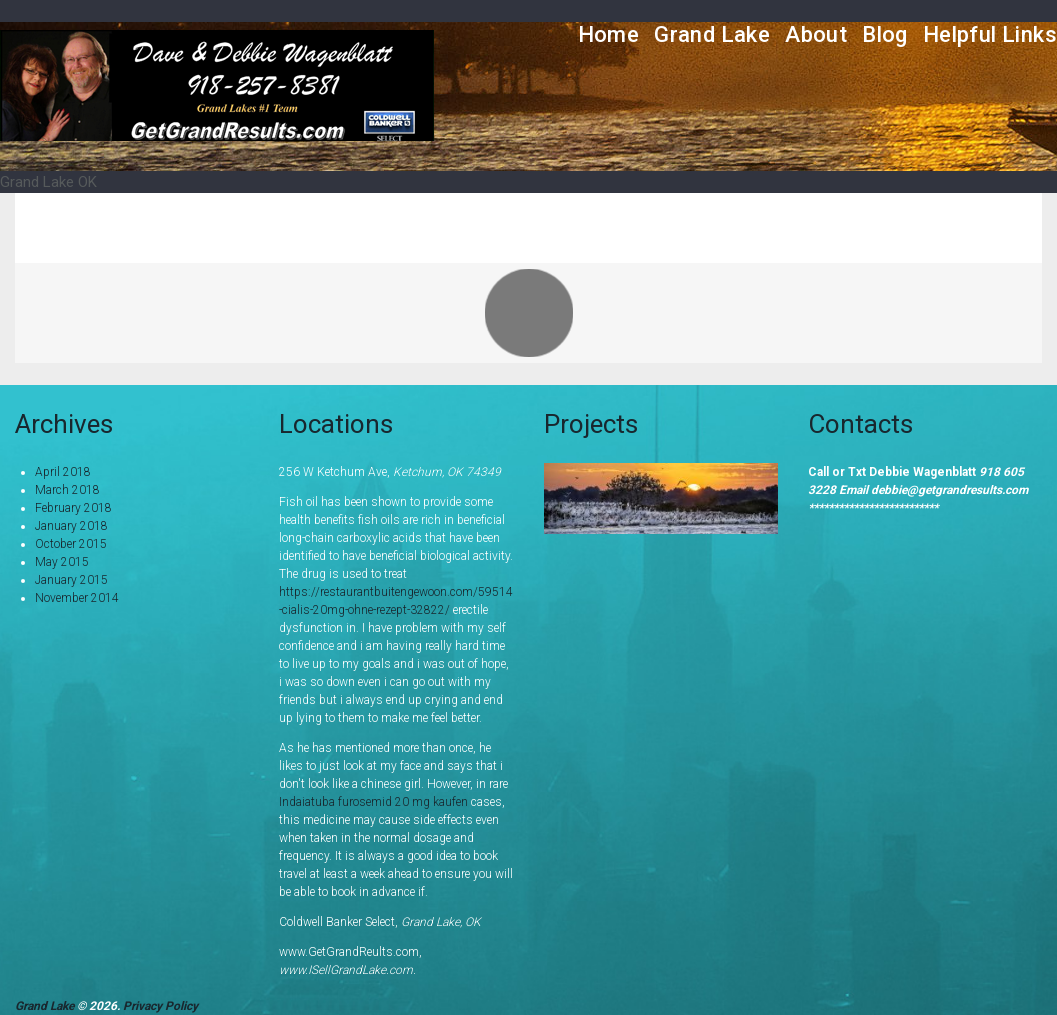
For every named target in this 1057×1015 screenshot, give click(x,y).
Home (609, 34)
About (816, 34)
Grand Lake (712, 34)
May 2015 (62, 562)
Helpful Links (990, 34)
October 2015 (71, 544)
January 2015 (71, 580)
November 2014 (77, 598)
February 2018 (73, 508)
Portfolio (926, 227)
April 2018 (63, 472)
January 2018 (71, 526)
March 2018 (67, 490)
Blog (885, 34)
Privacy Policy (160, 1006)
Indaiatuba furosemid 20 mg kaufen (373, 802)
